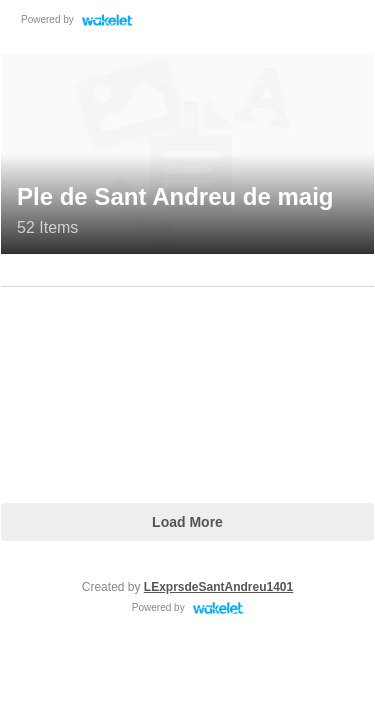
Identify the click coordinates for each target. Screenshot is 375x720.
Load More (187, 522)
